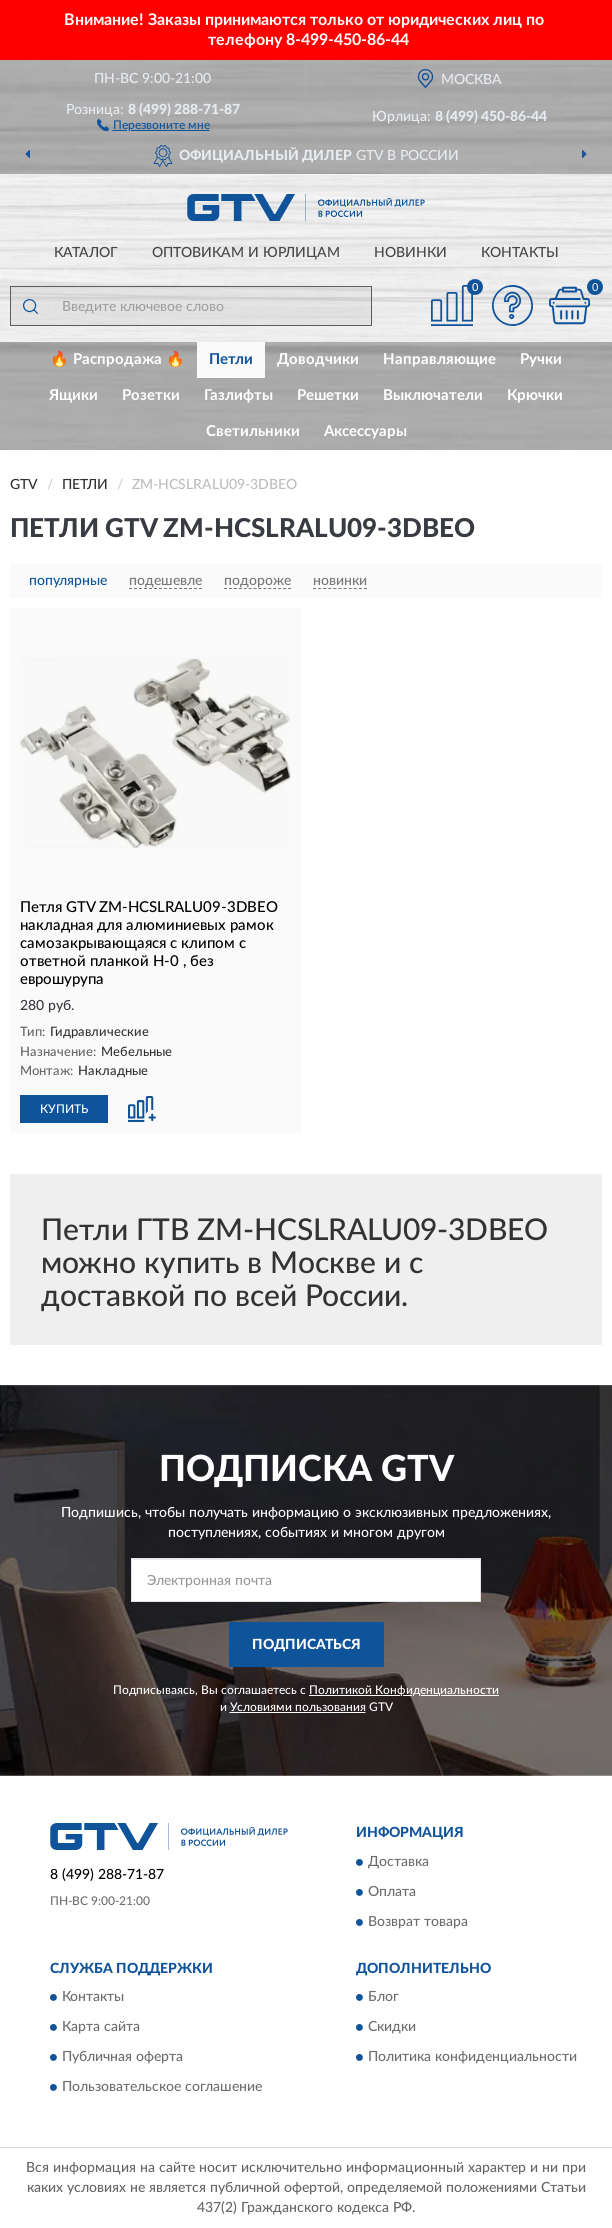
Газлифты (238, 395)
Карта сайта (101, 2028)
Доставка (398, 1862)
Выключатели (433, 395)
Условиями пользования (298, 1707)
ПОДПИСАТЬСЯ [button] (306, 1645)
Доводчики (318, 359)
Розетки (151, 395)
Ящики (73, 395)
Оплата (392, 1892)
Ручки (541, 359)
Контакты (520, 253)
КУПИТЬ (64, 1109)
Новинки (410, 253)
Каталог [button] (86, 253)
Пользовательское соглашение (162, 2088)
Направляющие (439, 359)
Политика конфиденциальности (472, 2058)
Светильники (253, 431)
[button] (153, 124)
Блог (383, 1998)
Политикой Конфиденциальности (404, 1690)
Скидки (392, 2028)
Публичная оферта (122, 2058)
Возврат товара (418, 1922)
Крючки (535, 395)
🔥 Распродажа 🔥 (117, 359)
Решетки (328, 395)
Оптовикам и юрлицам (246, 253)
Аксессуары (365, 431)
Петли (231, 359)
